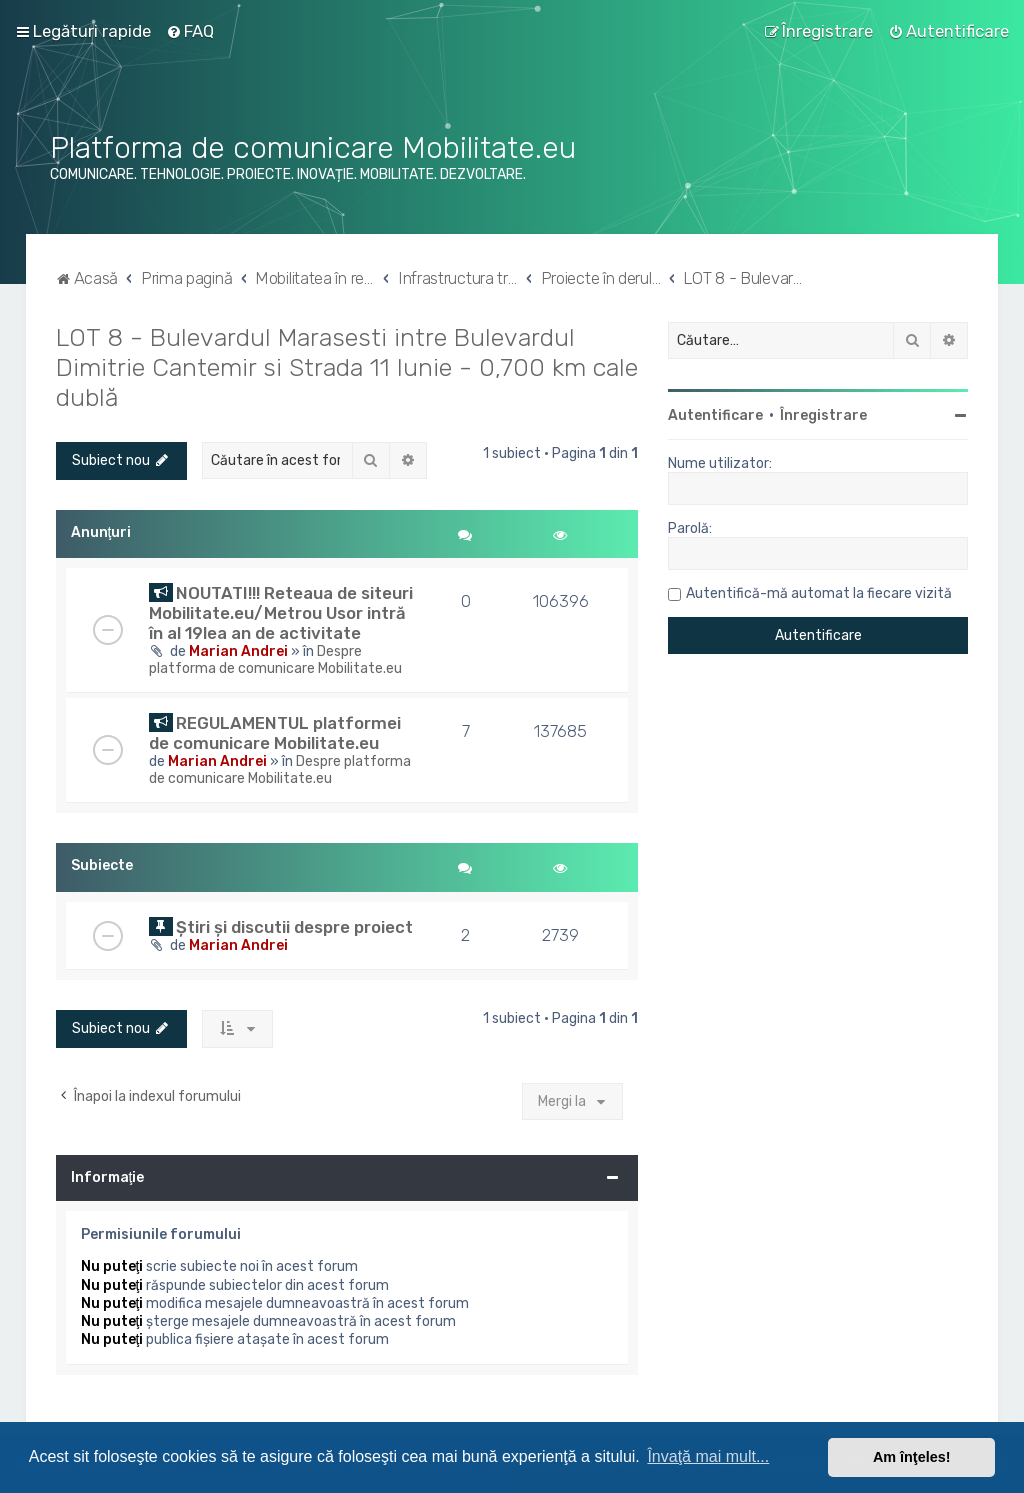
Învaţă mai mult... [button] (708, 1456)
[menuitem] (190, 31)
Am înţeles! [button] (912, 1457)
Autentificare (715, 415)
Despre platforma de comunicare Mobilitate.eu (275, 660)
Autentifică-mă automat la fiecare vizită (819, 593)
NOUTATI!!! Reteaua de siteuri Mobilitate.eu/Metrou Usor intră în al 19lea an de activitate (281, 613)
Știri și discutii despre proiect (294, 927)
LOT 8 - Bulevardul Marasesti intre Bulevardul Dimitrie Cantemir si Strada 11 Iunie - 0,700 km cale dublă (347, 367)
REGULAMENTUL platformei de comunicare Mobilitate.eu (275, 733)
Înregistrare (823, 415)
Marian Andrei (238, 651)
